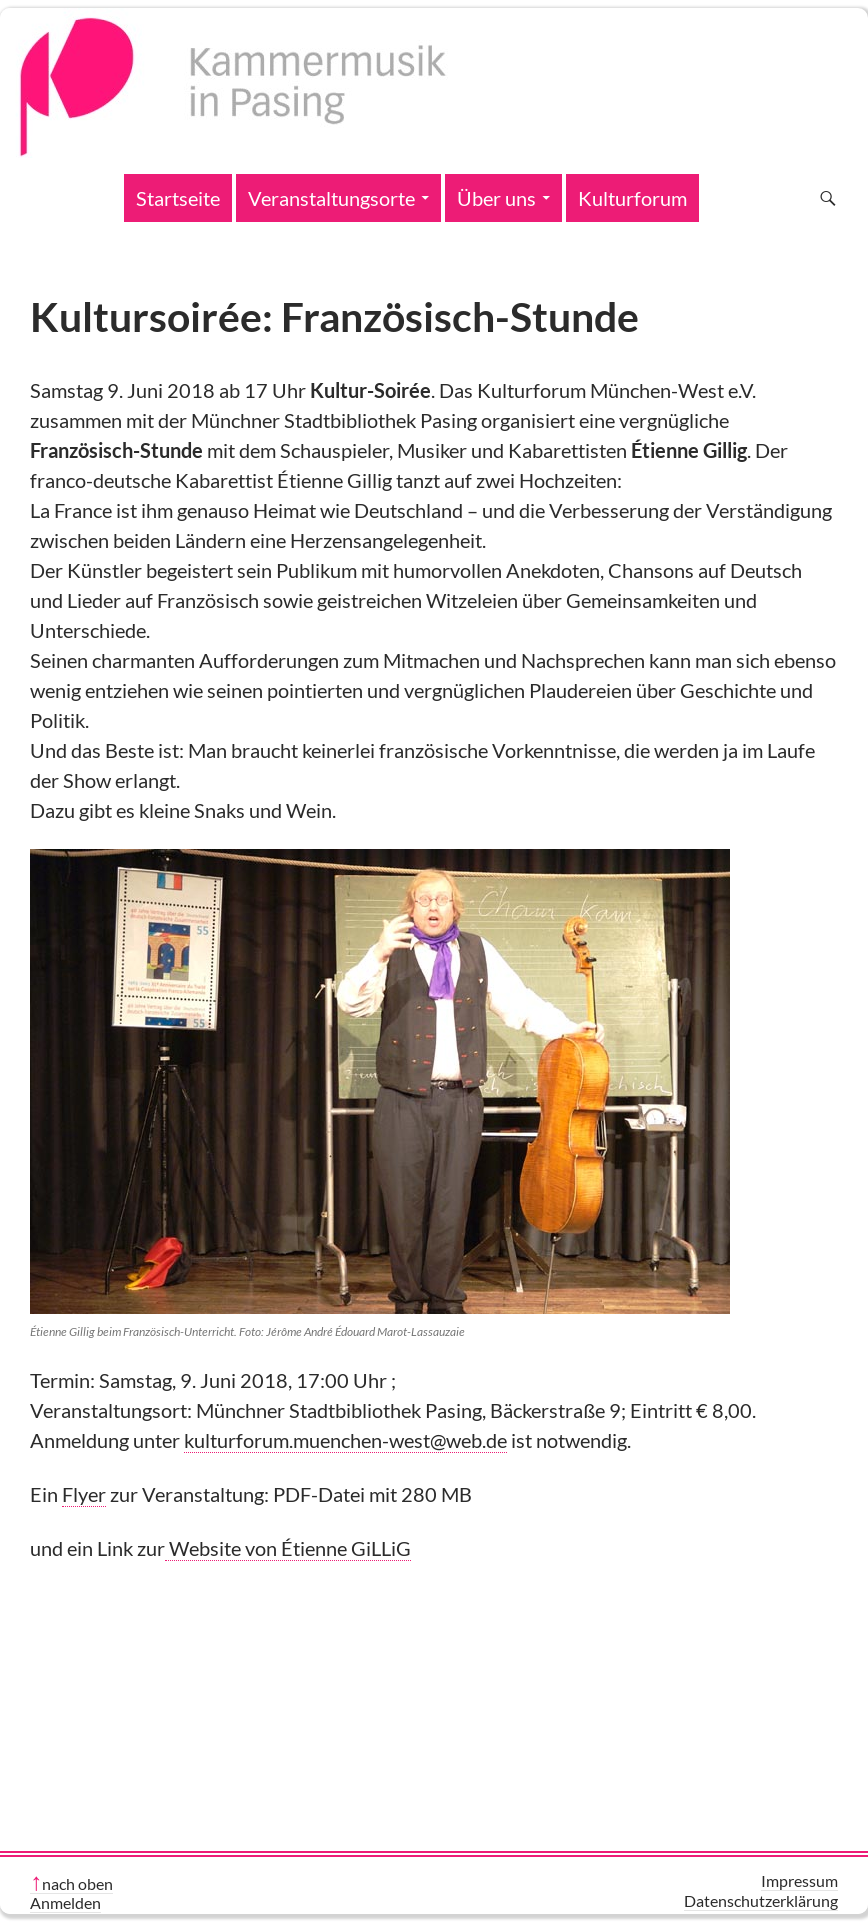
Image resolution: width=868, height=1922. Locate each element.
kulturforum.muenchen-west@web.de (345, 1440)
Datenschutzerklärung (761, 1900)
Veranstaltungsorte (331, 198)
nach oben (77, 1883)
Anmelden (65, 1902)
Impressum (799, 1880)
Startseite (178, 198)
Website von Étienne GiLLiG (288, 1548)
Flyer (84, 1494)
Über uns (496, 198)
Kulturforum (632, 198)
